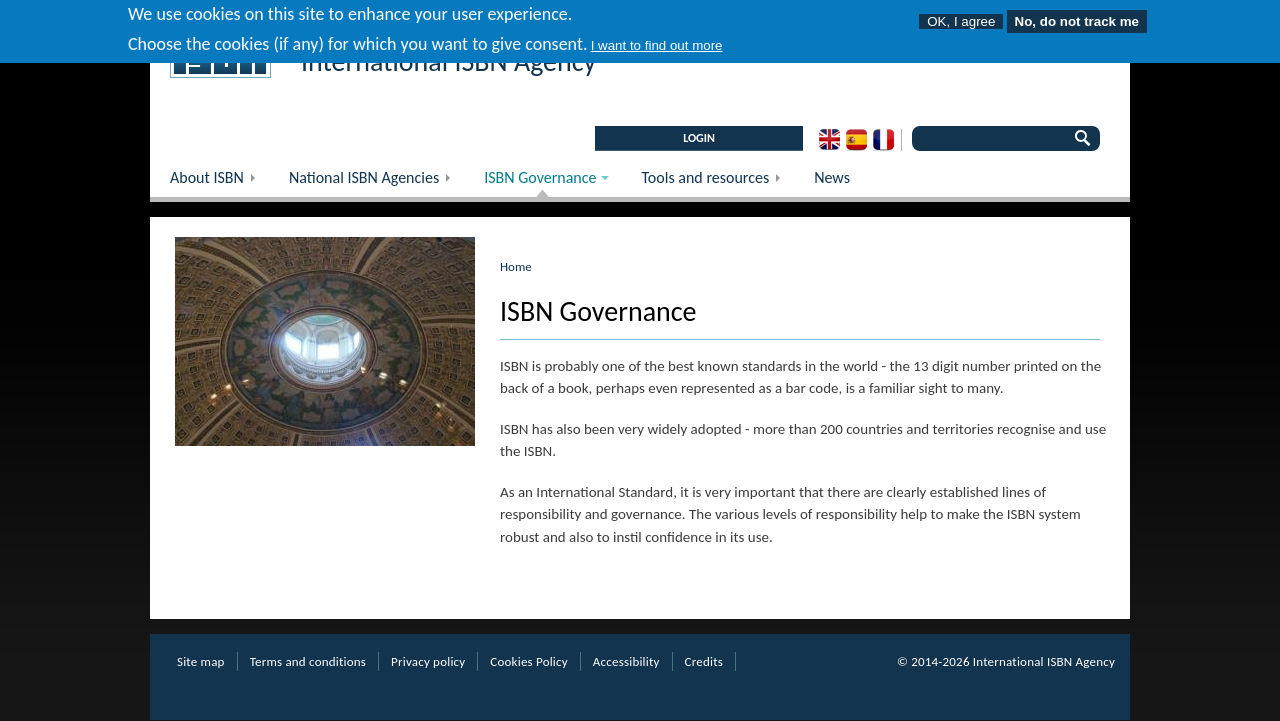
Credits (704, 661)
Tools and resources (717, 182)
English (829, 140)
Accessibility (626, 661)
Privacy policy (428, 661)
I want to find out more (657, 41)
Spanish (856, 140)
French (883, 140)
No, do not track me (1077, 18)
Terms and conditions (308, 661)
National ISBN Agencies (376, 182)
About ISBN (219, 182)
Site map (201, 661)
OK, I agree (961, 18)
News (832, 177)
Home (516, 266)
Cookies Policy (529, 661)
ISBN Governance (536, 182)
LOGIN (699, 138)
